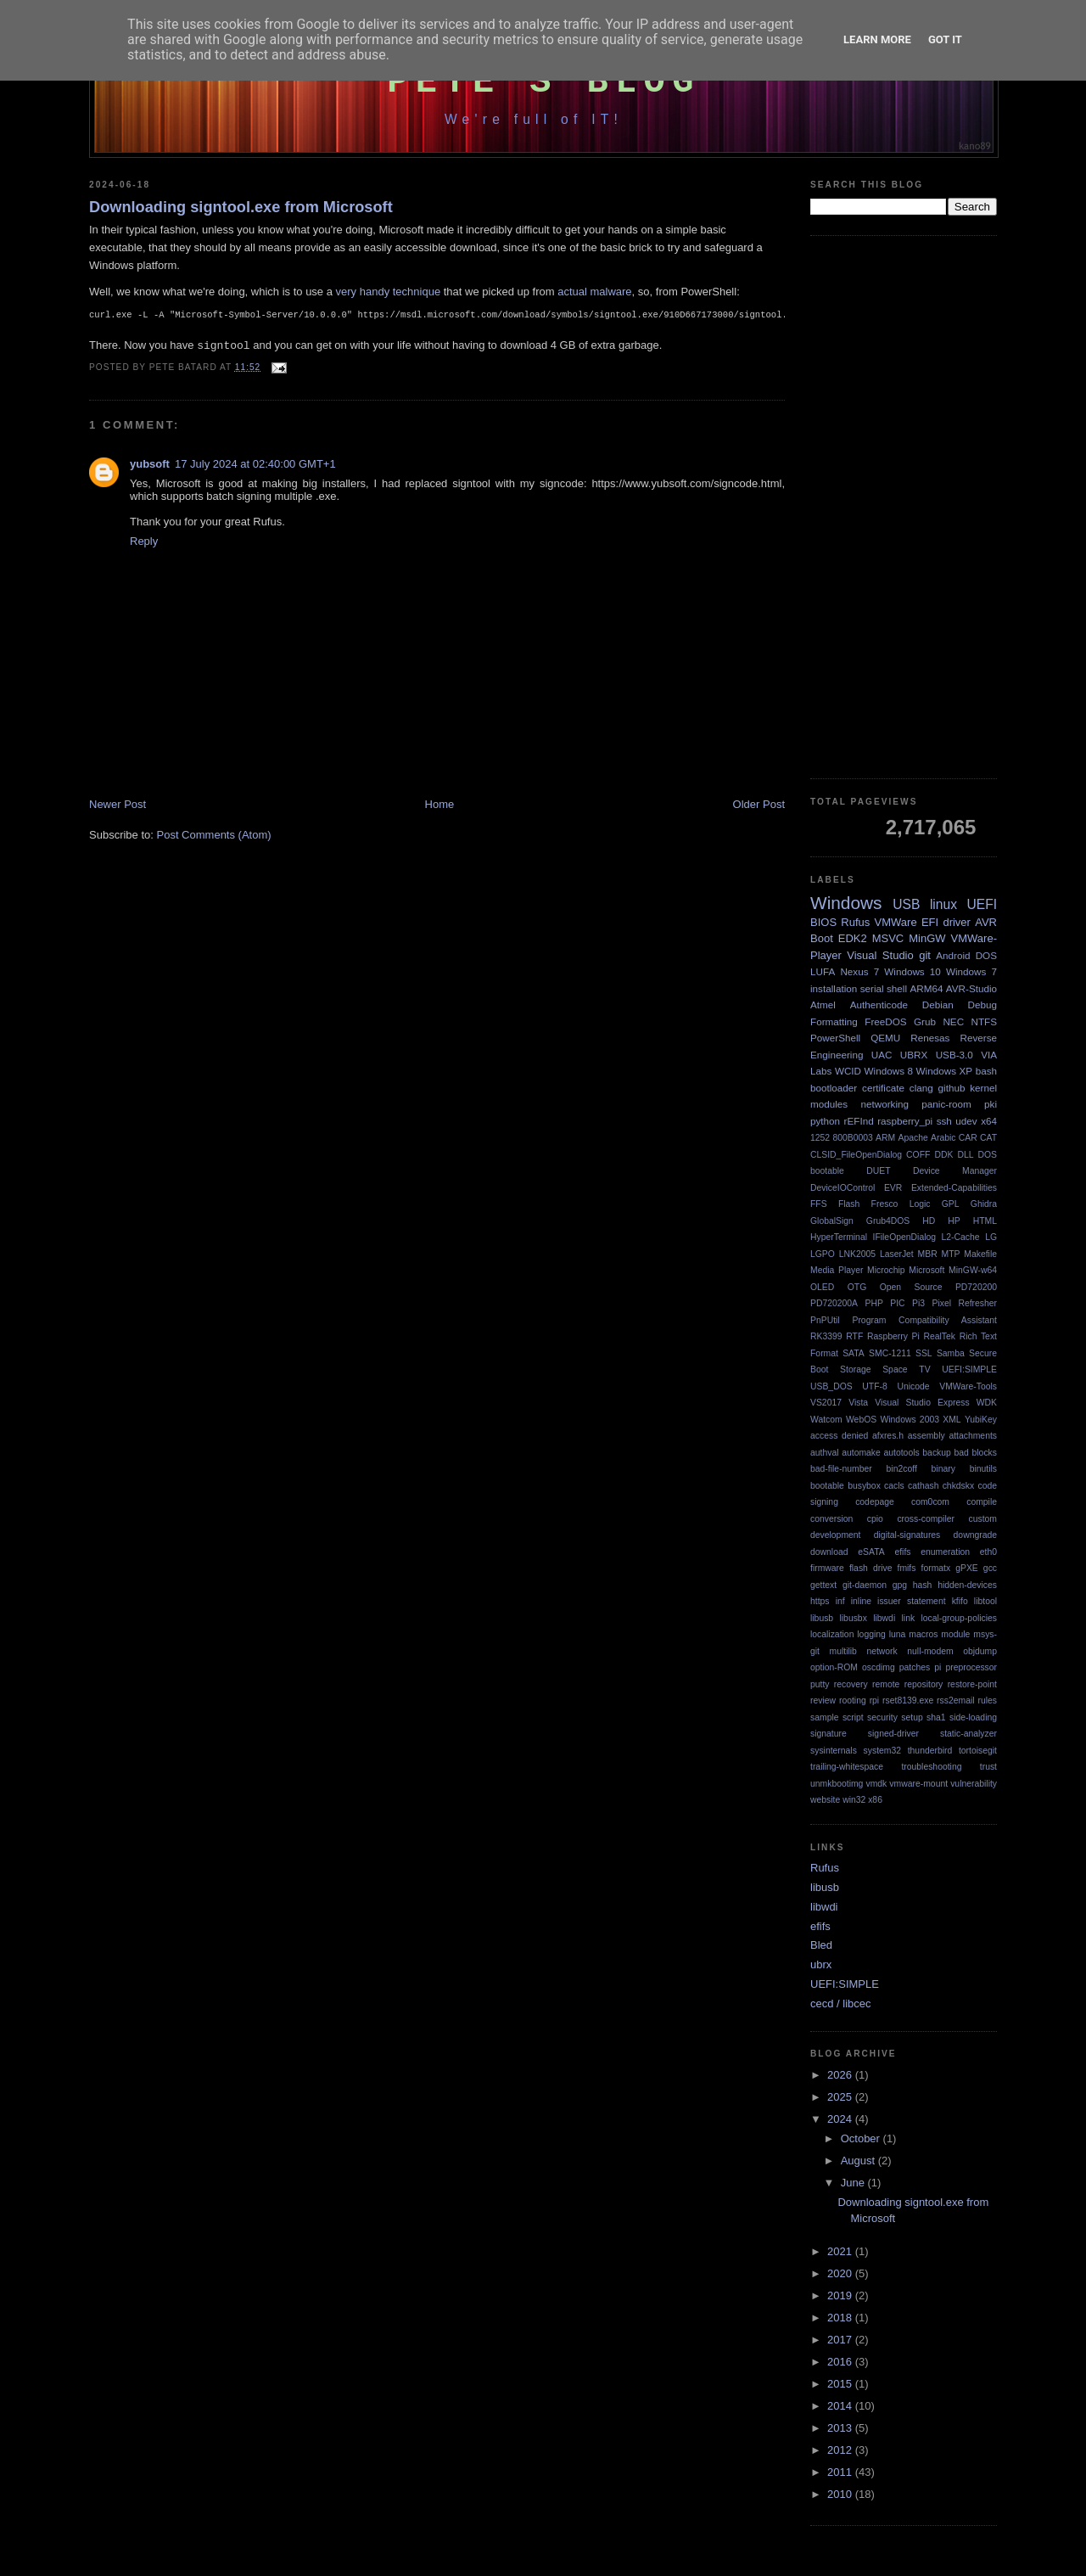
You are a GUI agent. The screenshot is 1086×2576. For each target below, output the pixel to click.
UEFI (981, 904)
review (823, 1700)
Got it (945, 39)
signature (828, 1733)
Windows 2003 (909, 1419)
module (955, 1634)
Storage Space (874, 1369)
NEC (953, 1021)
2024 (841, 2119)
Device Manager (955, 1171)
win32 (853, 1799)
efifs (902, 1552)
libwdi (884, 1618)
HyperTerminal (838, 1237)
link (908, 1618)
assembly (926, 1435)
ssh (944, 1120)
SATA (853, 1353)
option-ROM (834, 1667)
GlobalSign (832, 1221)
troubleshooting (931, 1766)
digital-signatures (907, 1535)
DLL (965, 1154)
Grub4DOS (888, 1221)
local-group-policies (959, 1618)
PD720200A (834, 1303)
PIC (897, 1303)
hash (922, 1585)
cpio (875, 1519)
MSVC (888, 938)
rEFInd (859, 1120)
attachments (973, 1435)
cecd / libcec (840, 2003)
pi (937, 1667)
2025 (841, 2097)
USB (906, 904)
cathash (923, 1485)
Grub (925, 1021)
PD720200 (976, 1287)
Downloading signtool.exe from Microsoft (241, 207)
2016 (841, 2361)
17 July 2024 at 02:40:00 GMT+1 (255, 467)
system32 (882, 1750)
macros (923, 1634)
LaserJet (897, 1254)
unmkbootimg (836, 1783)
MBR (928, 1254)
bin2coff (902, 1468)
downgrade (975, 1535)
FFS (818, 1204)
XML (951, 1419)
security (882, 1717)
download (829, 1552)
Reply (144, 544)
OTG (857, 1287)
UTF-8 (874, 1386)
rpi (875, 1700)
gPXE (966, 1568)
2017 (841, 2339)
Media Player (836, 1270)
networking (884, 1103)
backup (936, 1452)
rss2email (955, 1700)
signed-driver (893, 1733)
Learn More (877, 39)
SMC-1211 (890, 1353)
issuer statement (911, 1601)
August (859, 2160)
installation (833, 988)
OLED (822, 1287)
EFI (929, 922)
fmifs (907, 1568)
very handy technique (388, 291)
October (862, 2138)
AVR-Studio (971, 988)
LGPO (822, 1254)
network (881, 1651)
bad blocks (975, 1452)
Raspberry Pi (893, 1336)
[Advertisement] (903, 507)
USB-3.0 (954, 1054)
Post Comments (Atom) (214, 838)
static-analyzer (968, 1733)
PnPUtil (825, 1320)
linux (943, 904)
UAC (882, 1054)
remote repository (907, 1684)
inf (840, 1601)
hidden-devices (967, 1585)
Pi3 (918, 1303)
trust (988, 1766)
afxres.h (888, 1435)
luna (897, 1634)
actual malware (594, 291)
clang (921, 1087)
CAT (988, 1137)
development (835, 1535)
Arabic (943, 1137)
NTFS (984, 1021)
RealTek (939, 1336)
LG (991, 1237)
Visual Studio (880, 955)
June (854, 2182)
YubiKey (981, 1419)
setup (911, 1717)
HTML (985, 1221)
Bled (821, 1945)
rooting (852, 1700)
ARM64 (926, 988)
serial (872, 988)
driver (957, 922)
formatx (936, 1568)
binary (943, 1468)
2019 (841, 2295)
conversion (831, 1519)
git (925, 955)
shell (897, 988)
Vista (858, 1402)
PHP (873, 1303)
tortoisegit (978, 1750)
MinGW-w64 (973, 1270)
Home (440, 807)
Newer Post (117, 807)
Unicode (913, 1386)
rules (987, 1700)
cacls (894, 1485)
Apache (913, 1137)
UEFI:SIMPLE (969, 1369)
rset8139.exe (907, 1700)
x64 (989, 1120)
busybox (864, 1485)
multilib (843, 1651)
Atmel (823, 1004)
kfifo (960, 1601)
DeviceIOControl (842, 1188)
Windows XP (944, 1070)
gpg (900, 1585)
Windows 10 (912, 971)
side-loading (973, 1717)
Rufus (855, 922)
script (853, 1717)
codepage (874, 1502)
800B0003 (852, 1137)
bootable (827, 1485)
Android (953, 955)
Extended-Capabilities (954, 1188)
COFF (918, 1154)
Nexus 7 (859, 971)
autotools (902, 1452)
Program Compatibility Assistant (924, 1320)
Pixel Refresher (964, 1303)
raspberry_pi (904, 1120)
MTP (951, 1254)
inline (861, 1601)
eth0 (988, 1552)
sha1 (936, 1717)
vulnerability (973, 1783)
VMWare (896, 922)
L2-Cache (961, 1237)
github (952, 1087)
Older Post (759, 807)
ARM (885, 1137)
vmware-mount (918, 1783)
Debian (938, 1004)
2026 (841, 2074)
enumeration (945, 1552)
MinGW (927, 938)
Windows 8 (889, 1070)
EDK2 (852, 938)
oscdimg (878, 1667)
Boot (821, 938)
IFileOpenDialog (905, 1237)
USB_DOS (831, 1386)
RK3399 (826, 1336)
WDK (987, 1402)
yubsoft (150, 467)
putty (820, 1684)
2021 (841, 2251)
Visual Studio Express (922, 1402)
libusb (821, 1618)
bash (986, 1070)
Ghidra (984, 1204)
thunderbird (930, 1750)
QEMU (885, 1037)
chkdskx (959, 1485)
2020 (841, 2273)
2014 (841, 2405)
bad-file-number (841, 1468)
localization (832, 1634)
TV (924, 1369)
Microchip (885, 1270)
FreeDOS (885, 1021)
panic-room (946, 1103)
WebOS (861, 1419)
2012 (841, 2450)
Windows (846, 902)
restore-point (972, 1684)
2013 (841, 2428)
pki (990, 1103)
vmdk (876, 1783)
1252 (820, 1137)
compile (981, 1502)
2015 (841, 2383)
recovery (851, 1684)
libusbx (853, 1618)
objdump (980, 1651)
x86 (875, 1799)
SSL (923, 1353)
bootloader (833, 1087)
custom (983, 1519)
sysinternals (833, 1750)
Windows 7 (971, 971)
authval (824, 1452)
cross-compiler (925, 1519)
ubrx (820, 1964)
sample (824, 1717)
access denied (839, 1435)
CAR (968, 1137)
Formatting (834, 1021)
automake (861, 1452)
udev (966, 1120)
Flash (848, 1204)
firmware (827, 1568)
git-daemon (864, 1585)
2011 (841, 2472)
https (820, 1601)
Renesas (929, 1037)
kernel (983, 1087)
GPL (951, 1204)
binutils (983, 1468)
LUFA (822, 971)
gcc (990, 1568)
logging (871, 1634)
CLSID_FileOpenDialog (856, 1154)
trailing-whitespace (846, 1766)
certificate (883, 1087)
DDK (943, 1154)
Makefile (980, 1254)
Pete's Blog (544, 82)
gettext (823, 1585)
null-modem (930, 1651)
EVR (893, 1188)
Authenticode (879, 1004)
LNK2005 (857, 1254)
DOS (986, 955)
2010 (841, 2494)
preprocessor (971, 1667)
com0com (930, 1502)
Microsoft (926, 1270)
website (825, 1799)
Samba (951, 1353)
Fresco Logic (901, 1204)
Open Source (911, 1287)
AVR (986, 922)
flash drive (871, 1568)
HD (928, 1221)
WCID (848, 1070)
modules (829, 1103)
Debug (982, 1004)
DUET (878, 1171)
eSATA (871, 1552)
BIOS (823, 922)
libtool (985, 1601)
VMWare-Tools (968, 1386)
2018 (841, 2317)
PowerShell (835, 1037)
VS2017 (826, 1402)
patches (914, 1667)
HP (954, 1221)
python (825, 1120)
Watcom (826, 1419)
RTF (854, 1336)
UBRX (913, 1054)
